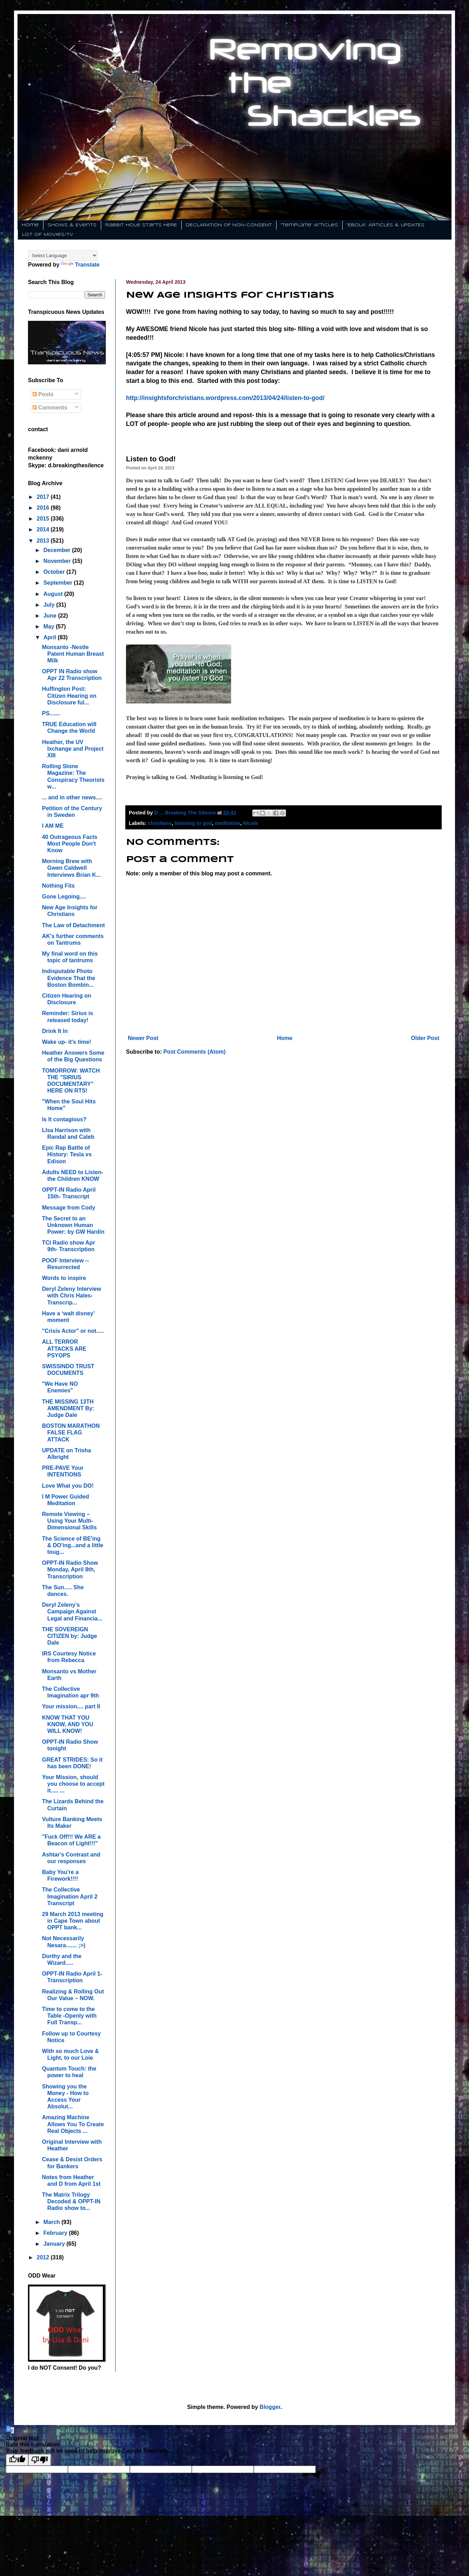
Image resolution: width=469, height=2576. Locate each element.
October (54, 572)
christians (160, 823)
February (56, 2233)
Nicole (250, 823)
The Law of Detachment (73, 925)
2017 (44, 497)
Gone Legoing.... (64, 897)
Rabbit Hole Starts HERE (141, 225)
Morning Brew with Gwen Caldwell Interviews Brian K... (71, 867)
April (50, 637)
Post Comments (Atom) (194, 1052)
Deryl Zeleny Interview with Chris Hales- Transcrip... (71, 1295)
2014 (44, 529)
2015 (44, 519)
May (49, 626)
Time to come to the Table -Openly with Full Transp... (69, 2015)
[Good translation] (17, 2460)
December (57, 550)
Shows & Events (72, 225)
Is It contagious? (64, 1119)
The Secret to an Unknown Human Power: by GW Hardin (73, 1225)
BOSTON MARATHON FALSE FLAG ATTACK (71, 1432)
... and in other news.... (72, 797)
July (49, 605)
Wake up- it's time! (66, 1042)
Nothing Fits (58, 886)
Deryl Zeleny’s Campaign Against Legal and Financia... (72, 1611)
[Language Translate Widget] (63, 255)
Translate (80, 265)
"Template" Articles (309, 225)
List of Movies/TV (47, 234)
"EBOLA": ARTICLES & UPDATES (386, 225)
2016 (44, 508)
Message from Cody (68, 1208)
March (52, 2222)
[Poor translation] (39, 2460)
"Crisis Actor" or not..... (73, 1331)
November (57, 561)
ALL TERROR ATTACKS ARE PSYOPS (64, 1348)
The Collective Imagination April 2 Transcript (69, 1896)
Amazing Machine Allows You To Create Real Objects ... (73, 2124)
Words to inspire (64, 1278)
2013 (44, 541)
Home (30, 225)
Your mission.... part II (71, 1706)
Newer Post (143, 1038)
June (50, 616)
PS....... (51, 713)
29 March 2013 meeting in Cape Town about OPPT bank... (72, 1920)
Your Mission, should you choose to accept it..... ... (73, 1783)
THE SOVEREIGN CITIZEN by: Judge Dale (69, 1636)
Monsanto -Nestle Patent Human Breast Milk (73, 653)
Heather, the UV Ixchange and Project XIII (73, 748)
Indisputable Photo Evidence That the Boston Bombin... (68, 977)
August (53, 594)
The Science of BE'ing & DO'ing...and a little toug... (72, 1545)
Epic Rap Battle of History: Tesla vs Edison (67, 1154)
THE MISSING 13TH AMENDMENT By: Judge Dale (68, 1408)
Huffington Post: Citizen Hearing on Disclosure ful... (69, 695)
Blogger (270, 2407)
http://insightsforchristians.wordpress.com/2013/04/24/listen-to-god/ (225, 397)
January (54, 2244)
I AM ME (53, 826)
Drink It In (55, 1031)
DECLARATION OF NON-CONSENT (229, 225)
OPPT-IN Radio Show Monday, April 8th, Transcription (70, 1569)
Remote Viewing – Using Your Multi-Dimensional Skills (69, 1520)
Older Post (425, 1038)
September (58, 583)
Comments (50, 408)
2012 (44, 2257)
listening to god (193, 823)
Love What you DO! (68, 1486)
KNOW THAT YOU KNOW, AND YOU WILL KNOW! (67, 1724)
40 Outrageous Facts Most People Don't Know (69, 843)
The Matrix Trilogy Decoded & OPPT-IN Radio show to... (71, 2201)
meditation (227, 823)
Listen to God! (151, 459)
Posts (43, 394)
